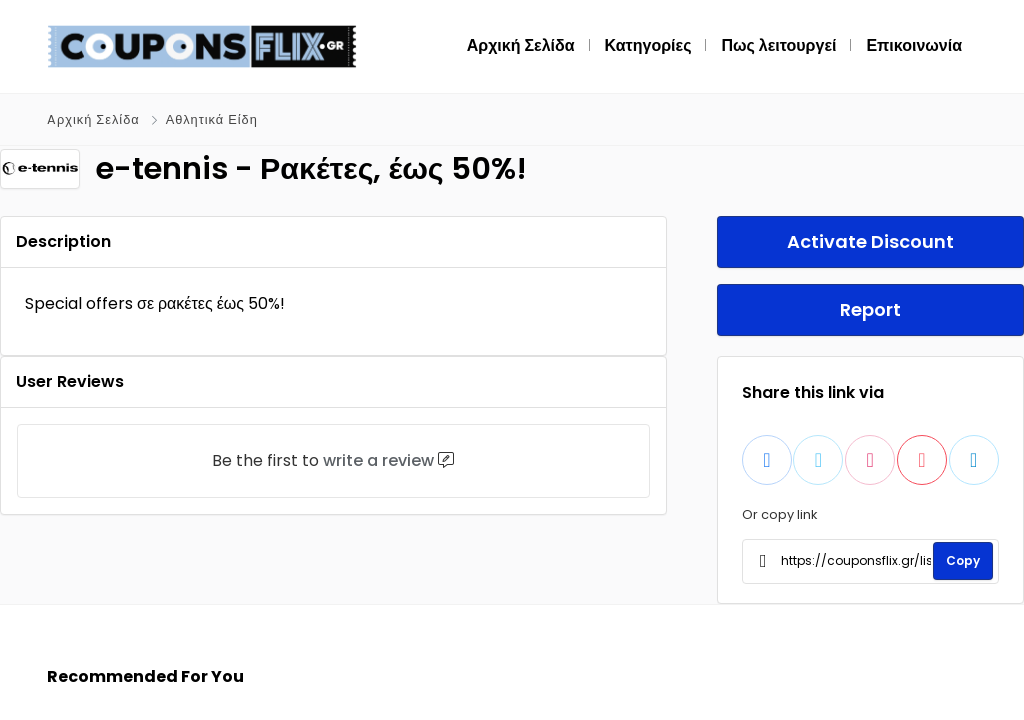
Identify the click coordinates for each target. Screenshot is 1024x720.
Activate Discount (870, 241)
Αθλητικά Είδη (212, 119)
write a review (378, 460)
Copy (963, 560)
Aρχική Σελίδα (93, 119)
